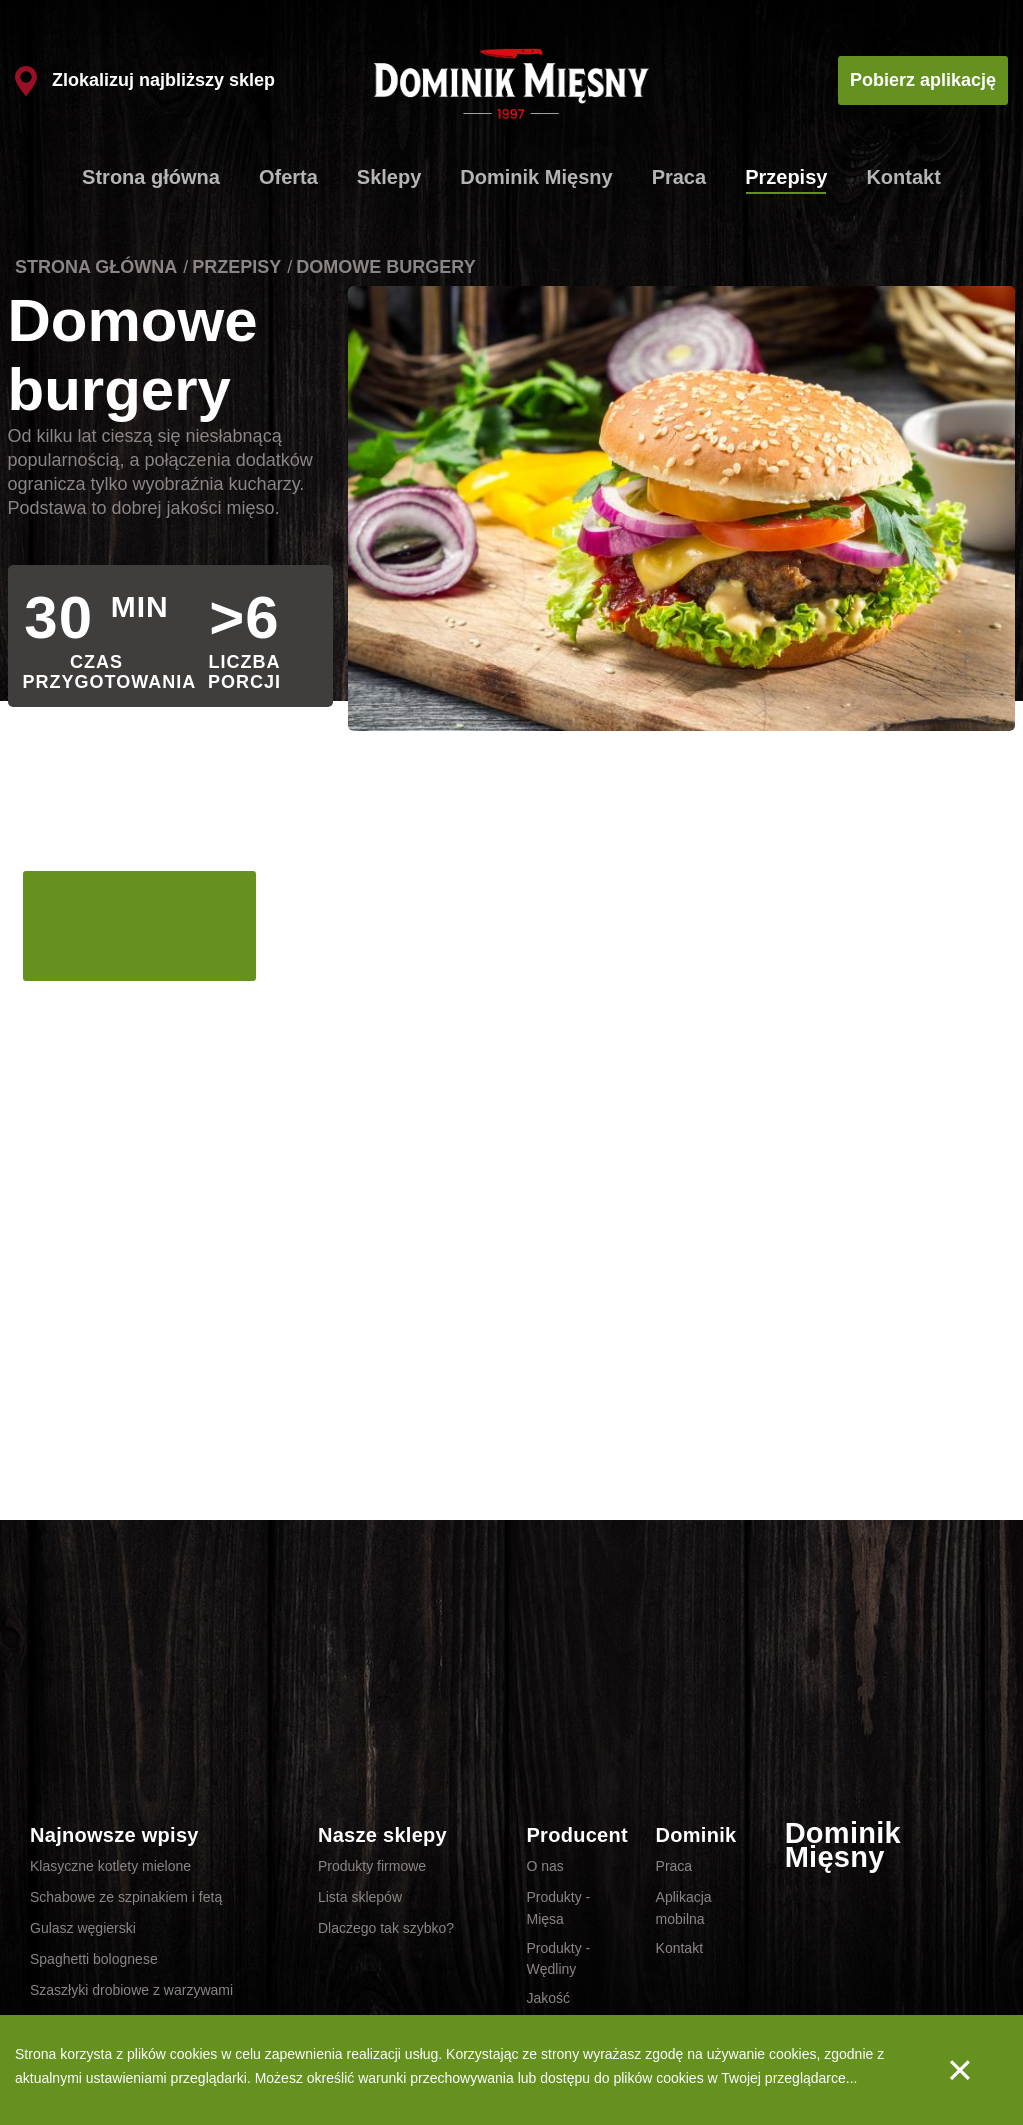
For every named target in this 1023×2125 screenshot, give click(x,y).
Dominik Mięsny (536, 177)
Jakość (548, 1998)
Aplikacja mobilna (684, 1908)
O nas (544, 1866)
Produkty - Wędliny (558, 1959)
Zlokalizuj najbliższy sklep (145, 80)
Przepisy (786, 177)
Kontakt (903, 177)
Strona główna (151, 177)
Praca (679, 177)
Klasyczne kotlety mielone (110, 1866)
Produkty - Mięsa (558, 1908)
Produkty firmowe (372, 1866)
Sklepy (389, 177)
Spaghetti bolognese (94, 1959)
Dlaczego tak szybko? (386, 1928)
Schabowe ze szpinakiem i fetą (126, 1897)
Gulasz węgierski (83, 1928)
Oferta (288, 177)
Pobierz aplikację (923, 80)
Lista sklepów (360, 1897)
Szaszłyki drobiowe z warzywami (131, 1990)
